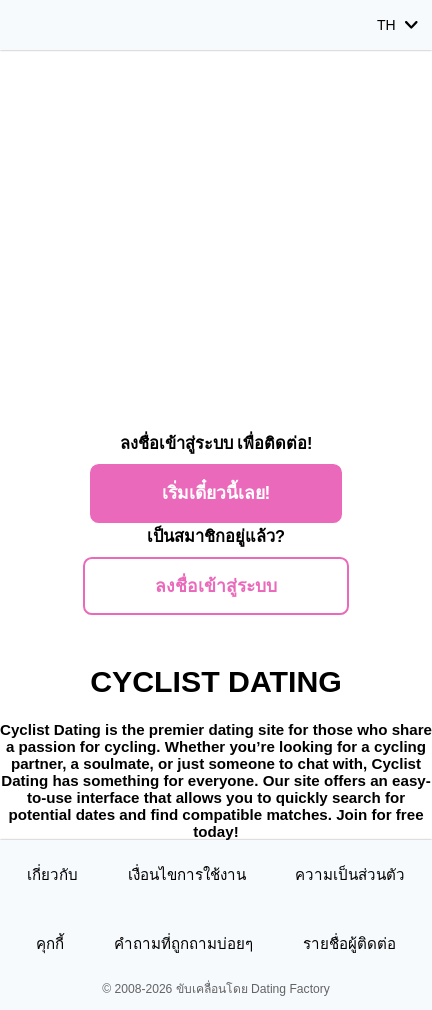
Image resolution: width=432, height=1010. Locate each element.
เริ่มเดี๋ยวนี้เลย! (216, 493)
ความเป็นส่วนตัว (350, 874)
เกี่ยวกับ (52, 874)
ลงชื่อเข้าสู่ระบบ (216, 586)
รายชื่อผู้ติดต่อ (349, 943)
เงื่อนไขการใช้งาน (187, 874)
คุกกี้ (50, 943)
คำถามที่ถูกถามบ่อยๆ (183, 943)
